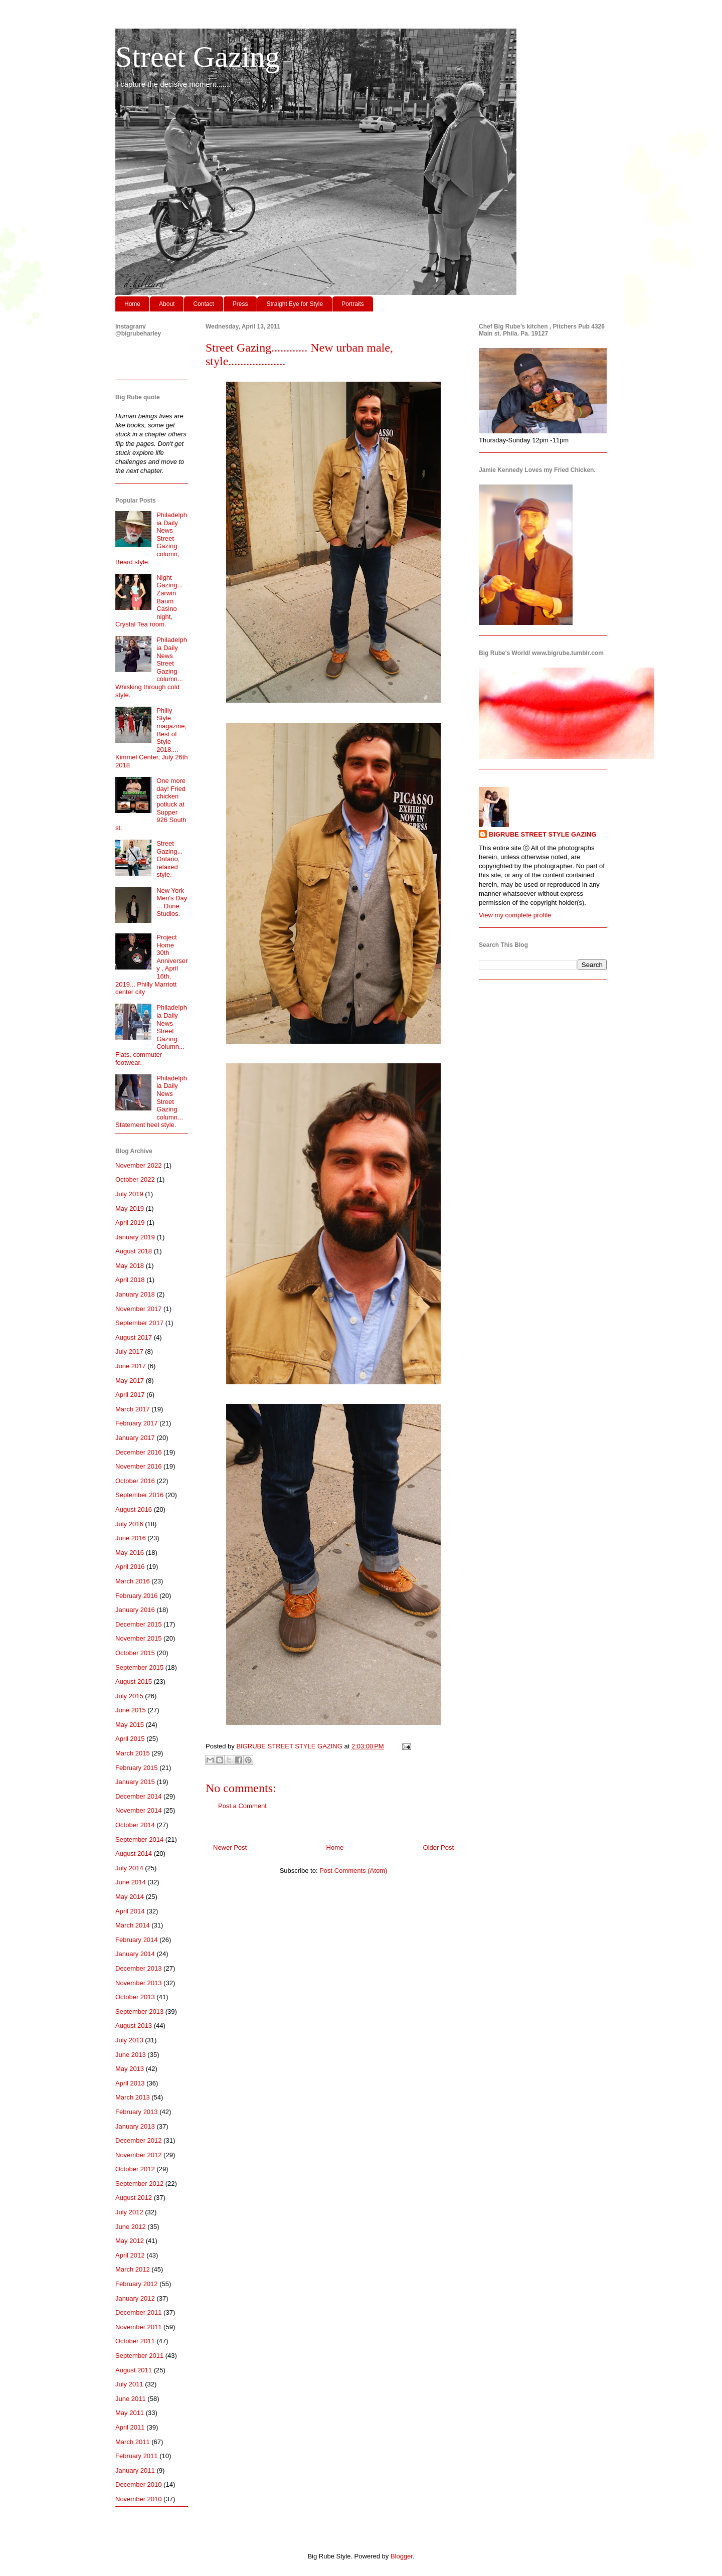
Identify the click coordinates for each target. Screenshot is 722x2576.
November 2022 (138, 1165)
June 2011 (130, 2398)
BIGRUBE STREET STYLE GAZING (543, 834)
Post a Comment (242, 1806)
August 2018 (133, 1251)
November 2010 (138, 2499)
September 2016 (139, 1495)
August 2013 (133, 2025)
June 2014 (130, 1882)
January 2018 (135, 1294)
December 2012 (138, 2140)
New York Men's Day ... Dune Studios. (171, 902)
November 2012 (138, 2155)
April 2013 (130, 2083)
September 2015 (139, 1667)
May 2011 (129, 2413)
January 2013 (135, 2126)
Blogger (402, 2556)
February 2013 (136, 2112)
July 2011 (129, 2384)
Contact (203, 303)
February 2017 (136, 1423)
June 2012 (130, 2226)
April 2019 (130, 1222)
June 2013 (130, 2054)
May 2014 (129, 1896)
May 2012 (129, 2240)
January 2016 (135, 1610)
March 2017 (132, 1409)
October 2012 (135, 2169)
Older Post (438, 1847)
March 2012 (132, 2269)
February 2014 (136, 1940)
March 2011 (132, 2442)
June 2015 (130, 1710)
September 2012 (139, 2183)
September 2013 (139, 2011)
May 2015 (129, 1724)
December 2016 (138, 1452)
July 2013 (129, 2040)
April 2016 (130, 1566)
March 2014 (132, 1925)
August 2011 (133, 2370)
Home (132, 303)
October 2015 (135, 1653)
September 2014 (139, 1839)
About (166, 303)
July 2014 (129, 1868)
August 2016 (133, 1509)
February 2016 (136, 1595)
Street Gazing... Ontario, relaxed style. (169, 859)
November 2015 (138, 1638)
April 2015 (130, 1738)
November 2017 (138, 1309)
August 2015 (133, 1681)
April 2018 (130, 1279)
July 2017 (129, 1351)
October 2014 (135, 1825)
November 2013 (138, 1983)
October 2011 (135, 2341)
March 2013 (132, 2097)
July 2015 (129, 1696)
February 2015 (136, 1768)
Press (240, 303)
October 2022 (135, 1179)
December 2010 (138, 2484)
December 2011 (138, 2312)
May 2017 (129, 1380)
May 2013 (129, 2068)
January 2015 (135, 1782)
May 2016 (129, 1552)
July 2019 (129, 1194)
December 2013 (138, 1968)
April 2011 (130, 2427)
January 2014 (135, 1954)
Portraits (352, 303)
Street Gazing (197, 56)
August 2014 (133, 1853)
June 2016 (130, 1538)
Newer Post (230, 1847)
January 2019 (135, 1237)
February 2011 (136, 2456)
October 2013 (135, 1997)
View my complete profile (515, 915)
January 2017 (135, 1437)
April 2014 (130, 1911)
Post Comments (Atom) (353, 1870)
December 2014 (138, 1796)
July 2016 (129, 1524)
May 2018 (129, 1265)
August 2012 (133, 2197)
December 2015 (138, 1624)
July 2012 (129, 2212)
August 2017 (133, 1337)
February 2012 (136, 2284)
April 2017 (130, 1394)
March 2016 (132, 1581)
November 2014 (138, 1810)
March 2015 (132, 1753)
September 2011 (139, 2355)
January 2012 (135, 2298)
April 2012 (130, 2255)
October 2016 (135, 1481)
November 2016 (138, 1466)
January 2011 (135, 2470)
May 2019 (129, 1208)
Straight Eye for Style (294, 303)
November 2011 (138, 2327)
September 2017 (139, 1323)
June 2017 (130, 1366)
